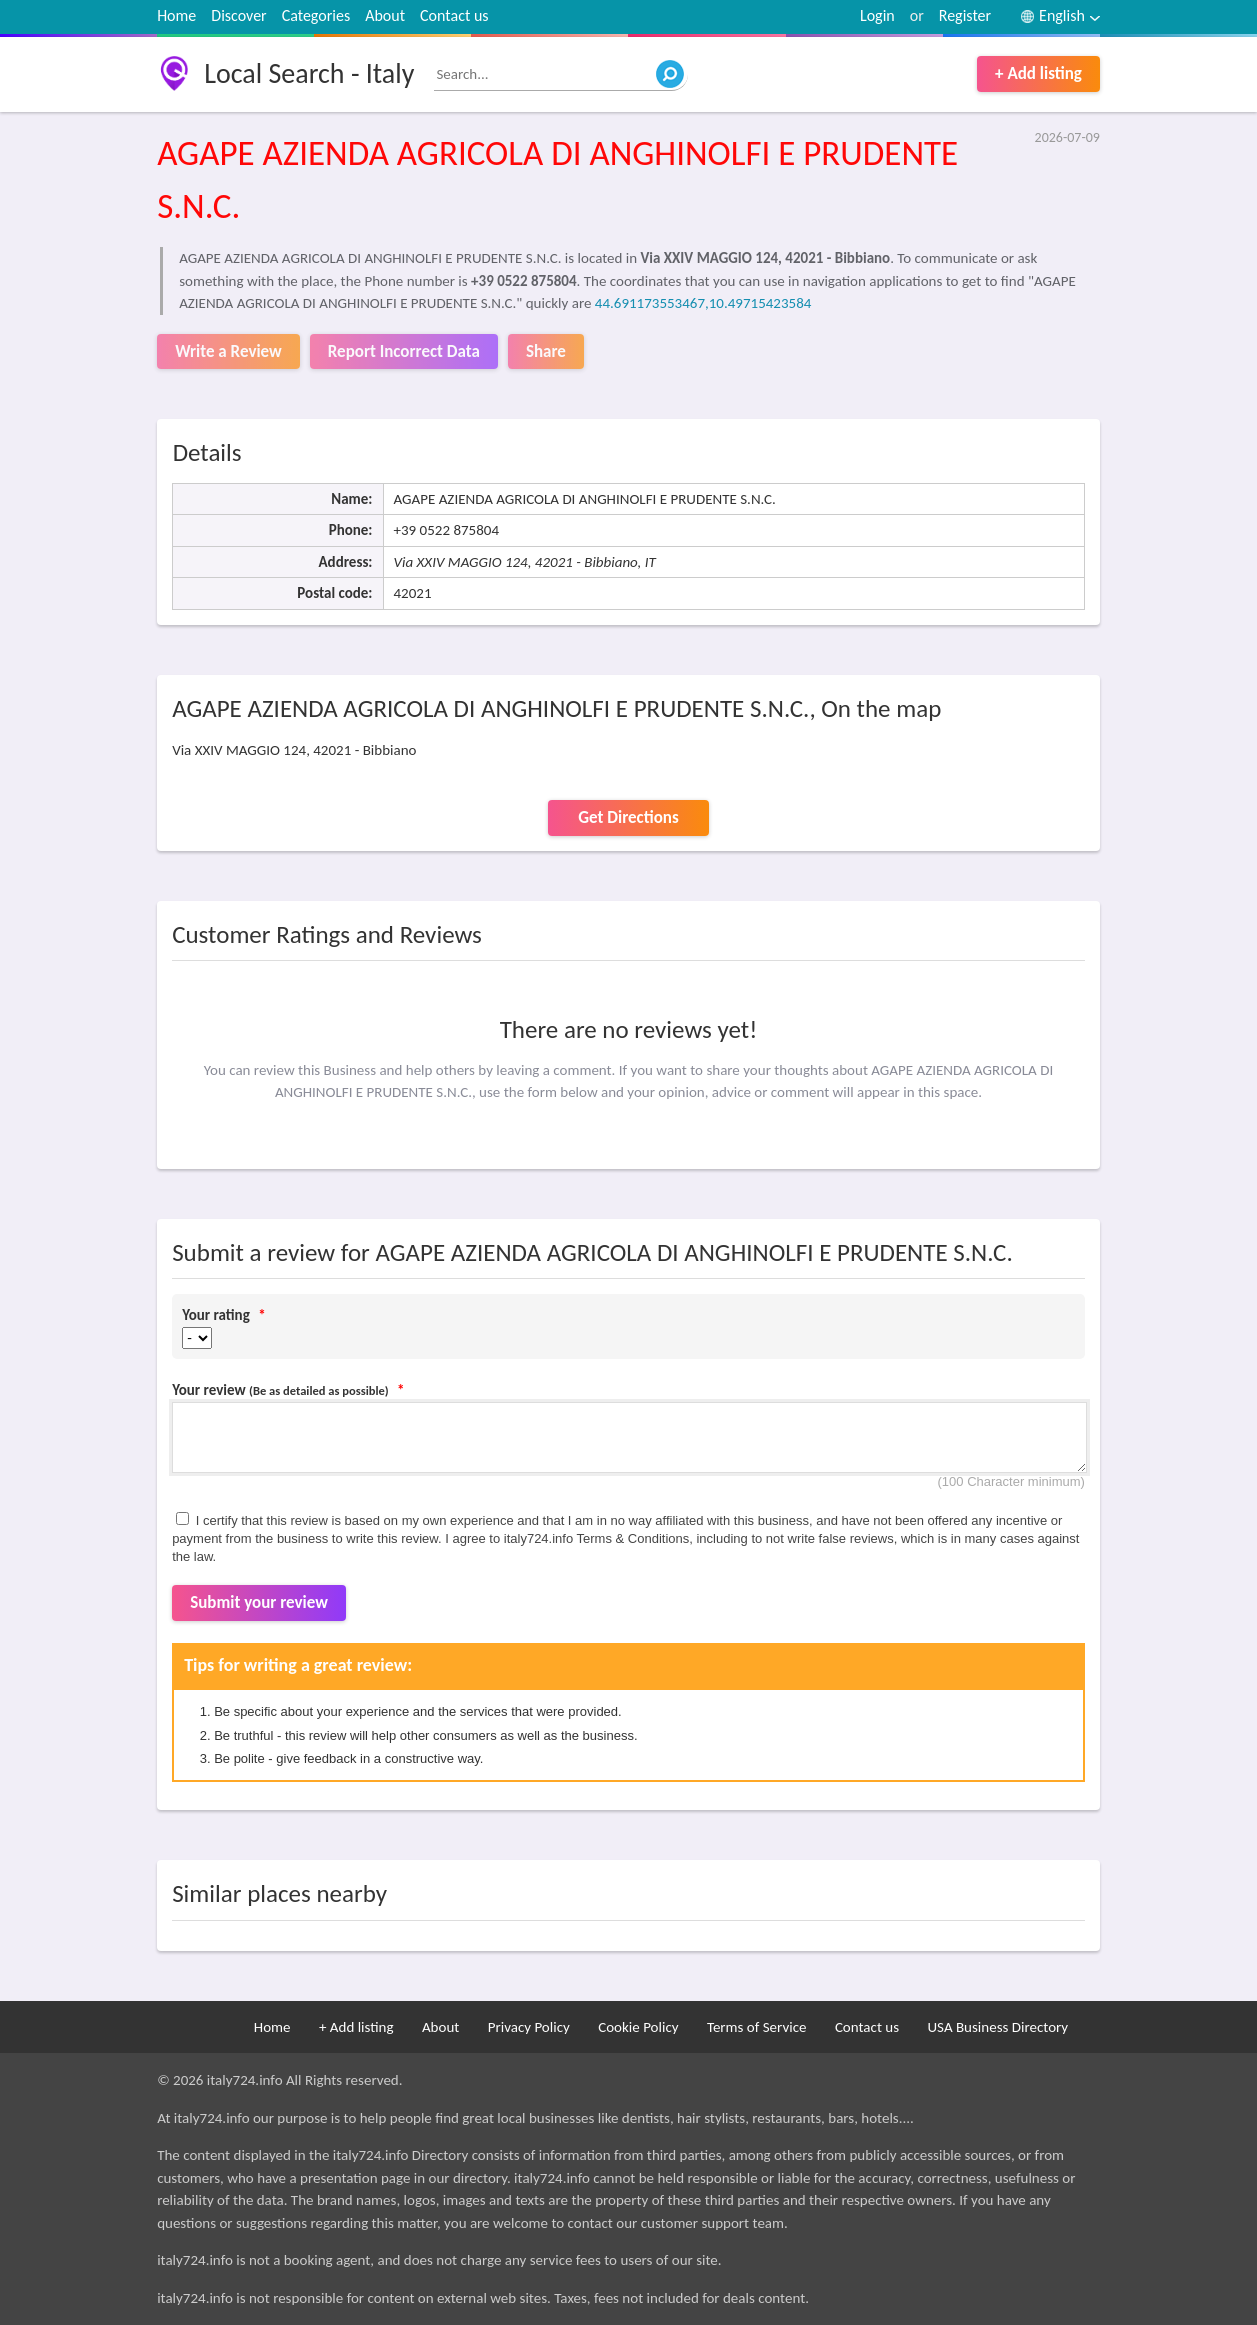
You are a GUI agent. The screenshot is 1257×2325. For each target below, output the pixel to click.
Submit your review (259, 1602)
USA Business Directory (997, 2027)
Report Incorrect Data (404, 351)
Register (965, 15)
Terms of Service (757, 2027)
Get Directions (628, 817)
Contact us (454, 15)
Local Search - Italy (309, 73)
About (385, 15)
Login (877, 15)
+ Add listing (1038, 73)
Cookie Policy (638, 2027)
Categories (316, 15)
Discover (238, 15)
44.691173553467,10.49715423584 (703, 303)
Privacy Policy (529, 2027)
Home (176, 15)
